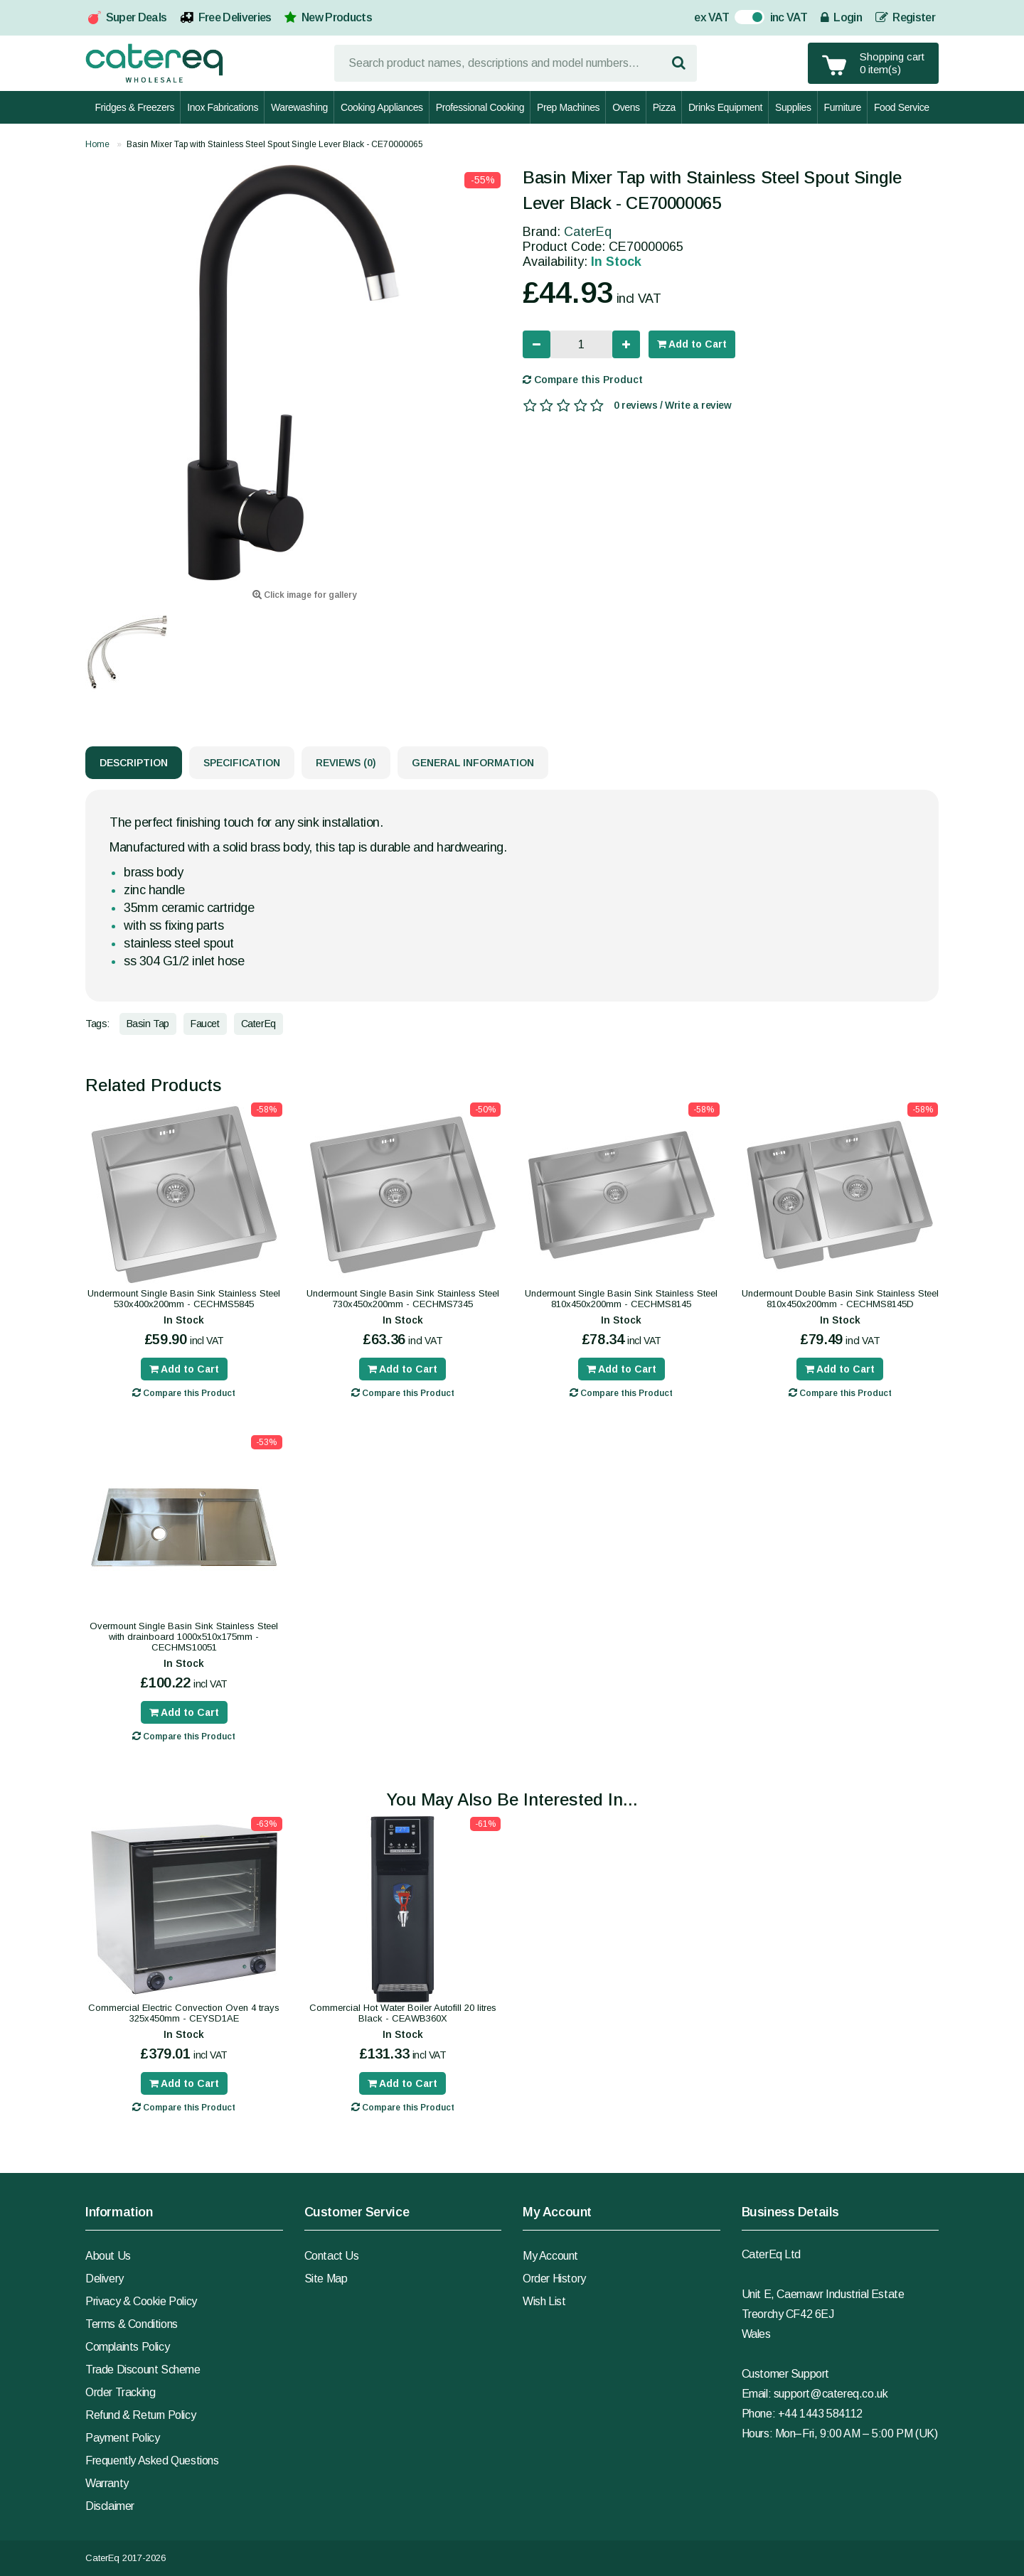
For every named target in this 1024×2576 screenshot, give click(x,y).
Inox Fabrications (222, 107)
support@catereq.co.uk (831, 2394)
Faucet (205, 1023)
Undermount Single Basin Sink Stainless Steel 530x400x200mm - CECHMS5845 (183, 1298)
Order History (554, 2278)
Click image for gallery (304, 594)
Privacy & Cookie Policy (141, 2301)
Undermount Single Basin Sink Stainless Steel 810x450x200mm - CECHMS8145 (621, 1298)
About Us (108, 2256)
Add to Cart (692, 344)
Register (905, 17)
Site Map (326, 2278)
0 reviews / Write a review (673, 405)
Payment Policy (122, 2438)
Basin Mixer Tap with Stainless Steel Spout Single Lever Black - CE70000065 (275, 144)
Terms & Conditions (131, 2324)
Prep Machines (568, 107)
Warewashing (299, 107)
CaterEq (588, 232)
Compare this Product (583, 379)
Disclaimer (109, 2506)
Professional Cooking (480, 107)
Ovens (625, 107)
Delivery (104, 2278)
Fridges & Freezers (134, 107)
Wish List (544, 2301)
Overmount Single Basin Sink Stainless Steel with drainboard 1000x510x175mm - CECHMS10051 (184, 1637)
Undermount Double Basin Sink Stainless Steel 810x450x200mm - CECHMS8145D (840, 1298)
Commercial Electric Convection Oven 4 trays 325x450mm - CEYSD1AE (183, 2013)
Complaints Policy (127, 2347)
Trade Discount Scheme (143, 2369)
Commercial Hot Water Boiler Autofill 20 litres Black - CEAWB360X (402, 2013)
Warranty (107, 2483)
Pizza (664, 107)
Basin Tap (148, 1023)
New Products (337, 17)
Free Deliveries (235, 17)
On (742, 19)
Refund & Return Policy (140, 2415)
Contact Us (331, 2256)
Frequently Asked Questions (152, 2460)
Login (841, 17)
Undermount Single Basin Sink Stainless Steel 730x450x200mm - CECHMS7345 (402, 1298)
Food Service (901, 107)
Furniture (842, 107)
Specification (241, 762)
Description (134, 762)
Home (97, 144)
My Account (550, 2256)
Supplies (793, 107)
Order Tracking (120, 2392)
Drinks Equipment (725, 107)
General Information (473, 762)
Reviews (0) (346, 762)
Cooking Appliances (382, 107)
